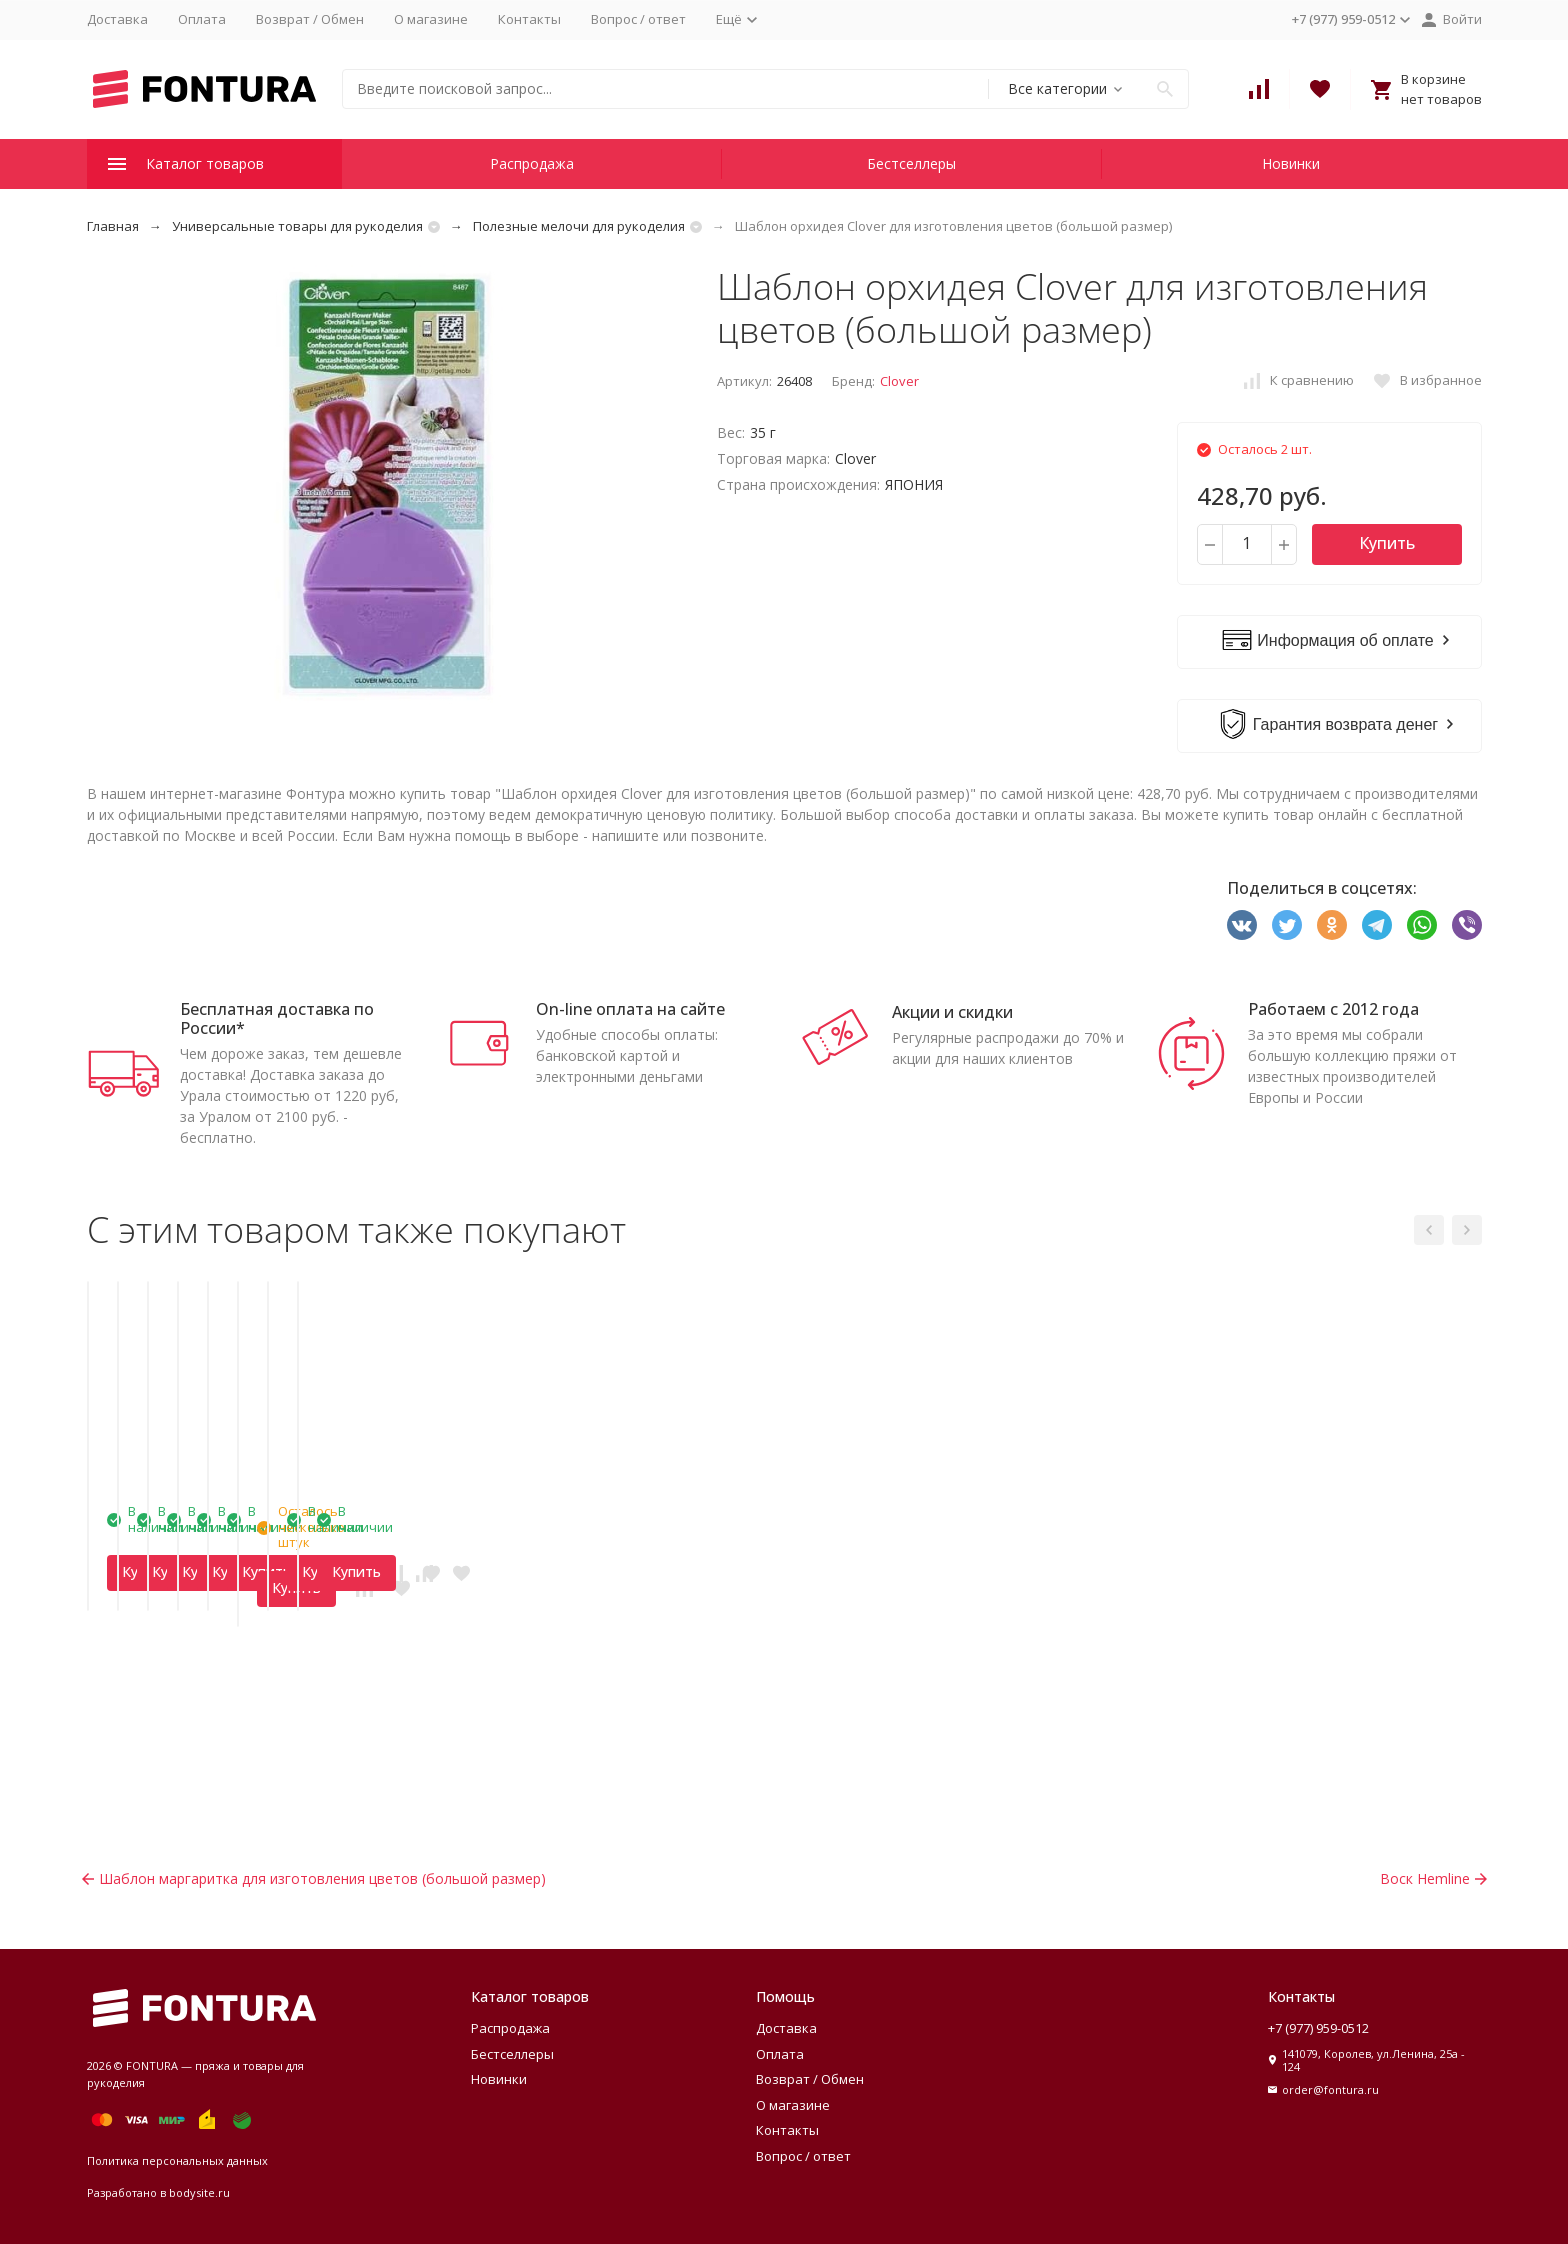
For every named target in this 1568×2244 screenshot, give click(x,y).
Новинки (1291, 163)
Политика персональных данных (177, 2160)
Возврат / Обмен (310, 19)
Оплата (202, 19)
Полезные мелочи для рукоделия (579, 226)
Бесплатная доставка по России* (277, 1018)
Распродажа (532, 163)
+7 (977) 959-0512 (1318, 2028)
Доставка (117, 19)
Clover (899, 381)
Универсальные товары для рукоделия (297, 226)
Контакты (529, 19)
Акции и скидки (952, 1012)
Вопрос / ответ (638, 19)
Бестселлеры (911, 163)
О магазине (431, 19)
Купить (1387, 543)
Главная (113, 226)
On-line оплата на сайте (630, 1009)
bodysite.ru (199, 2192)
